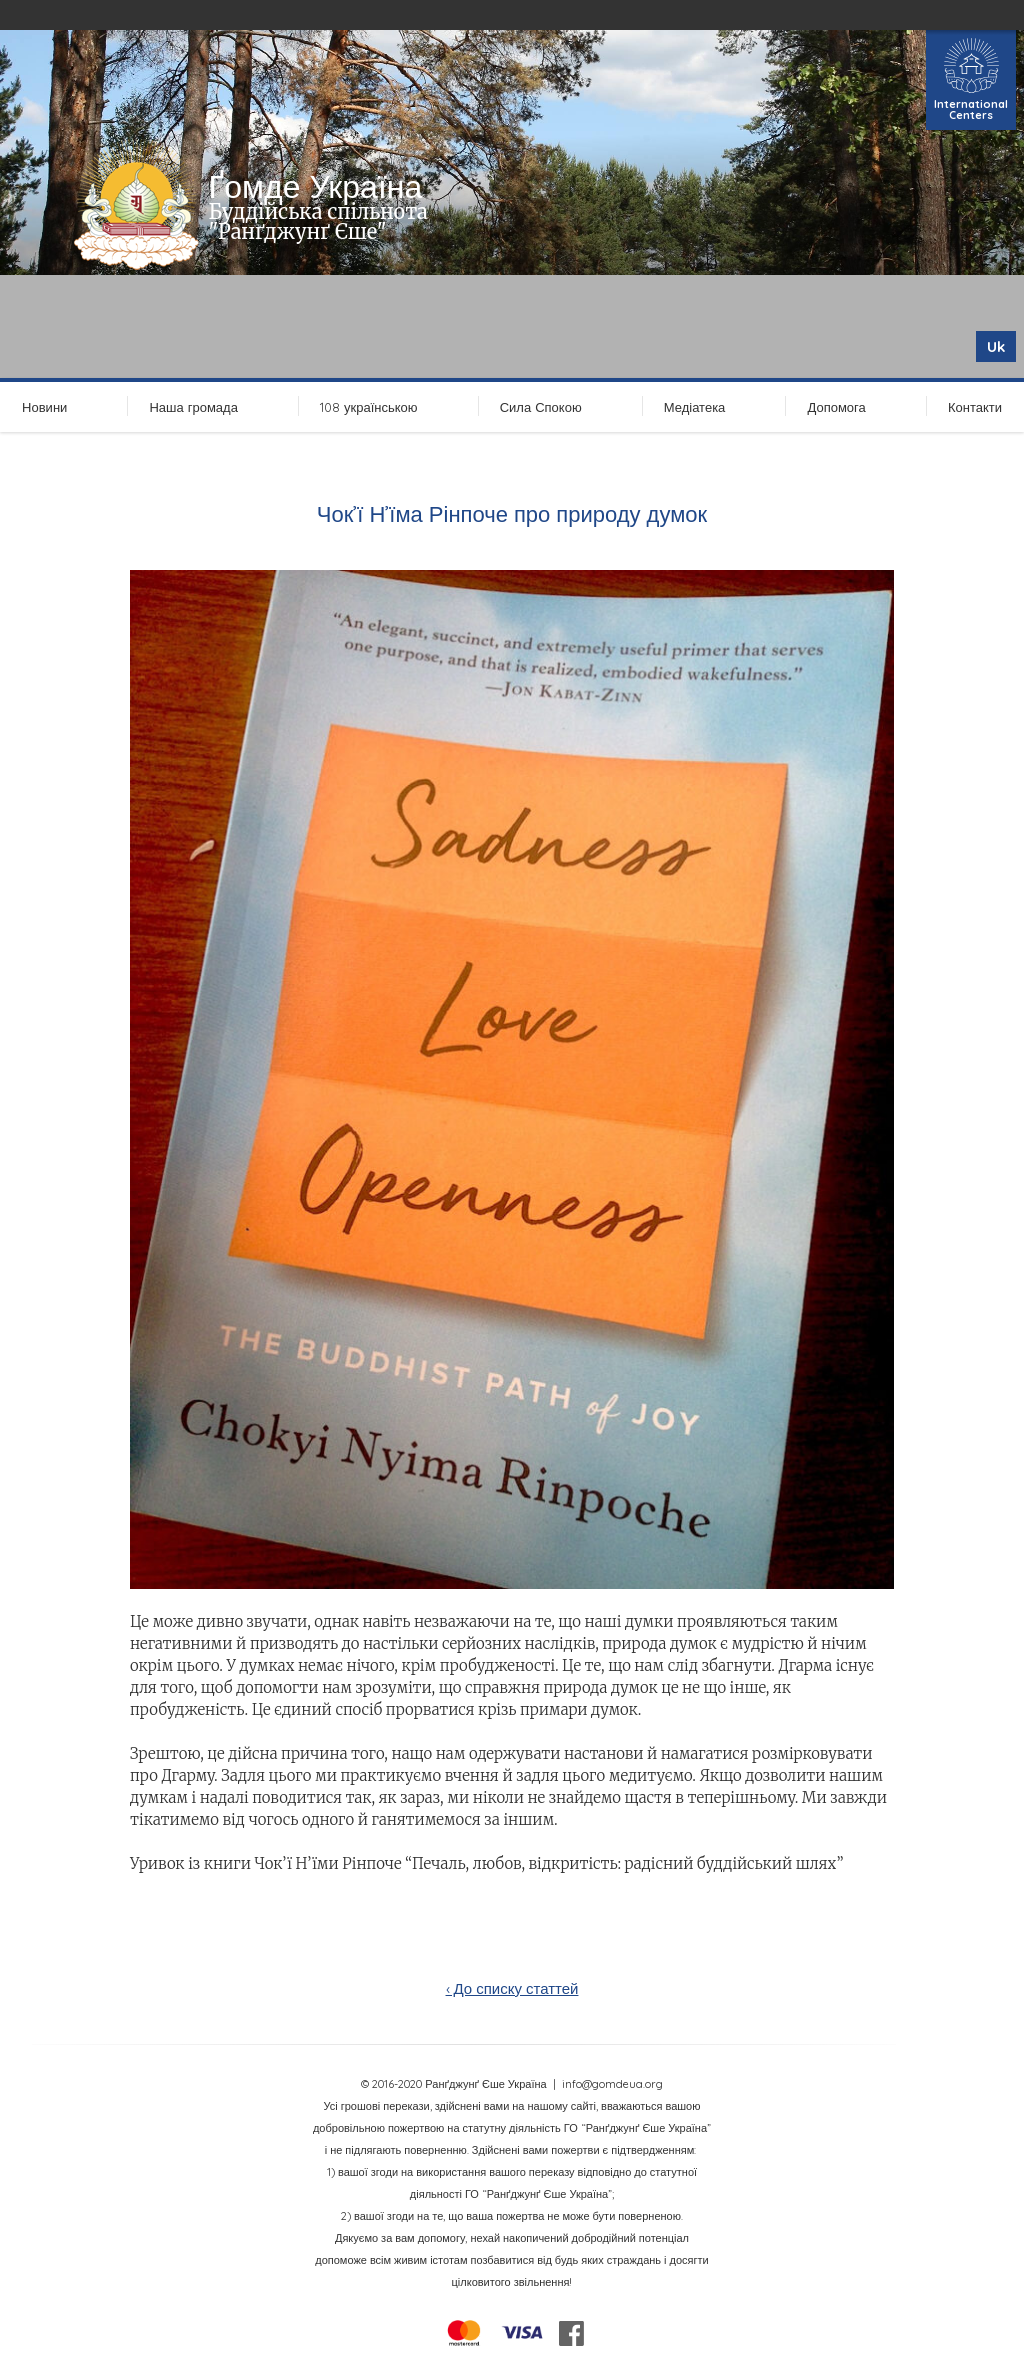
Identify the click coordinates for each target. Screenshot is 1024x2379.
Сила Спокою (541, 407)
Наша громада (193, 407)
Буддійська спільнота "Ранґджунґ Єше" (318, 221)
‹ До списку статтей (512, 1988)
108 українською (369, 407)
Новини (44, 407)
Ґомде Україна (316, 186)
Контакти (975, 407)
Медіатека (695, 407)
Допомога (836, 407)
